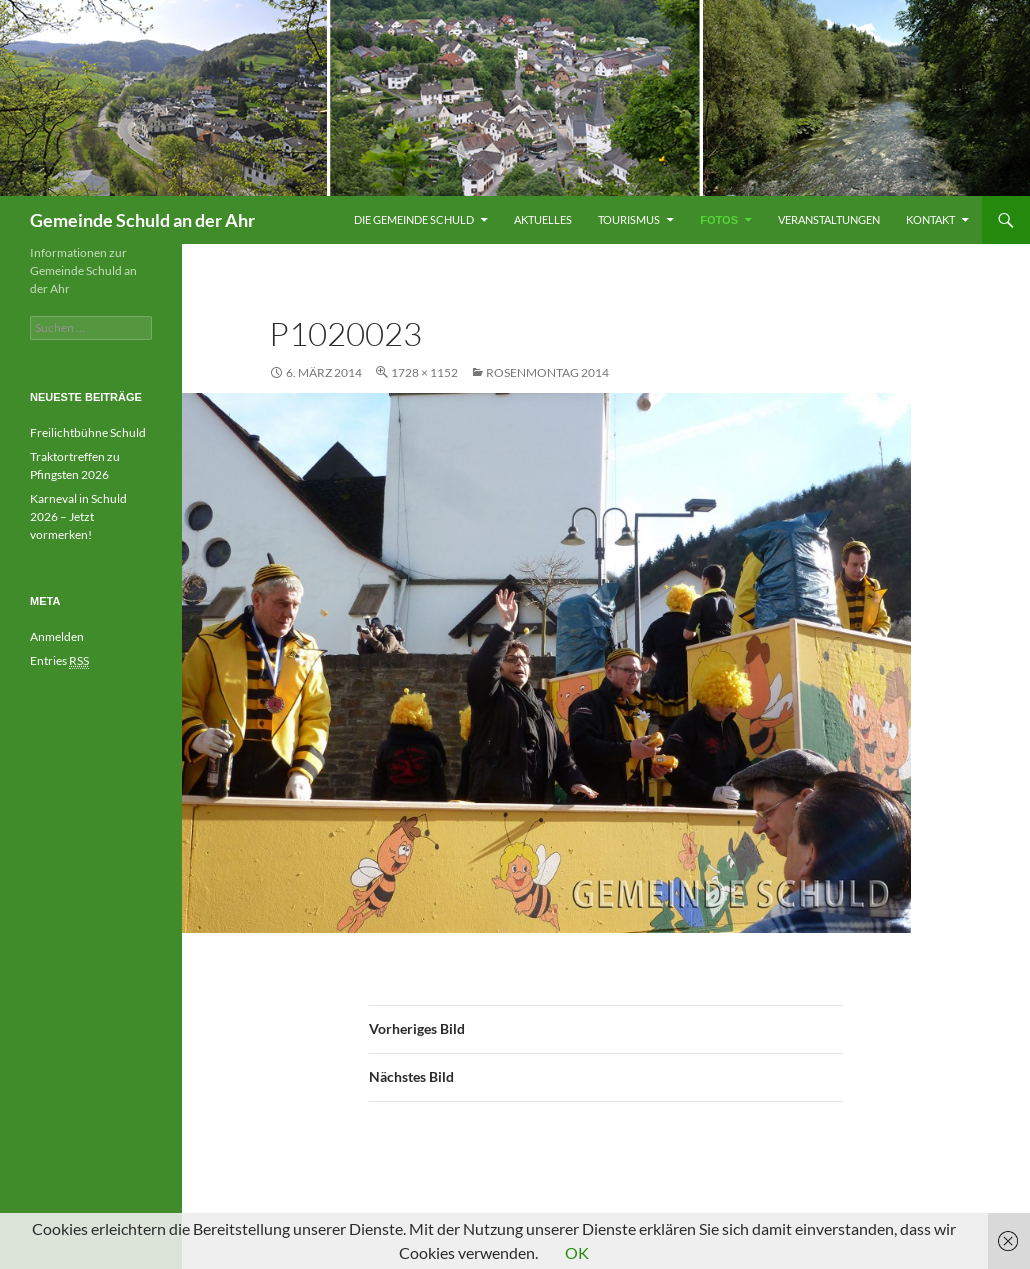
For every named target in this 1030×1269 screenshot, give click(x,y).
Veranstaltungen (829, 219)
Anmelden (57, 636)
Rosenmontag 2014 (547, 372)
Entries (59, 661)
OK (577, 1252)
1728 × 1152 (424, 372)
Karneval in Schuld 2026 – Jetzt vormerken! (78, 516)
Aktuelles (543, 219)
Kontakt (930, 219)
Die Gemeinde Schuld (414, 219)
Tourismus (629, 219)
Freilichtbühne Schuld (88, 432)
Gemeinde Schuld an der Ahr (142, 220)
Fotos (719, 220)
